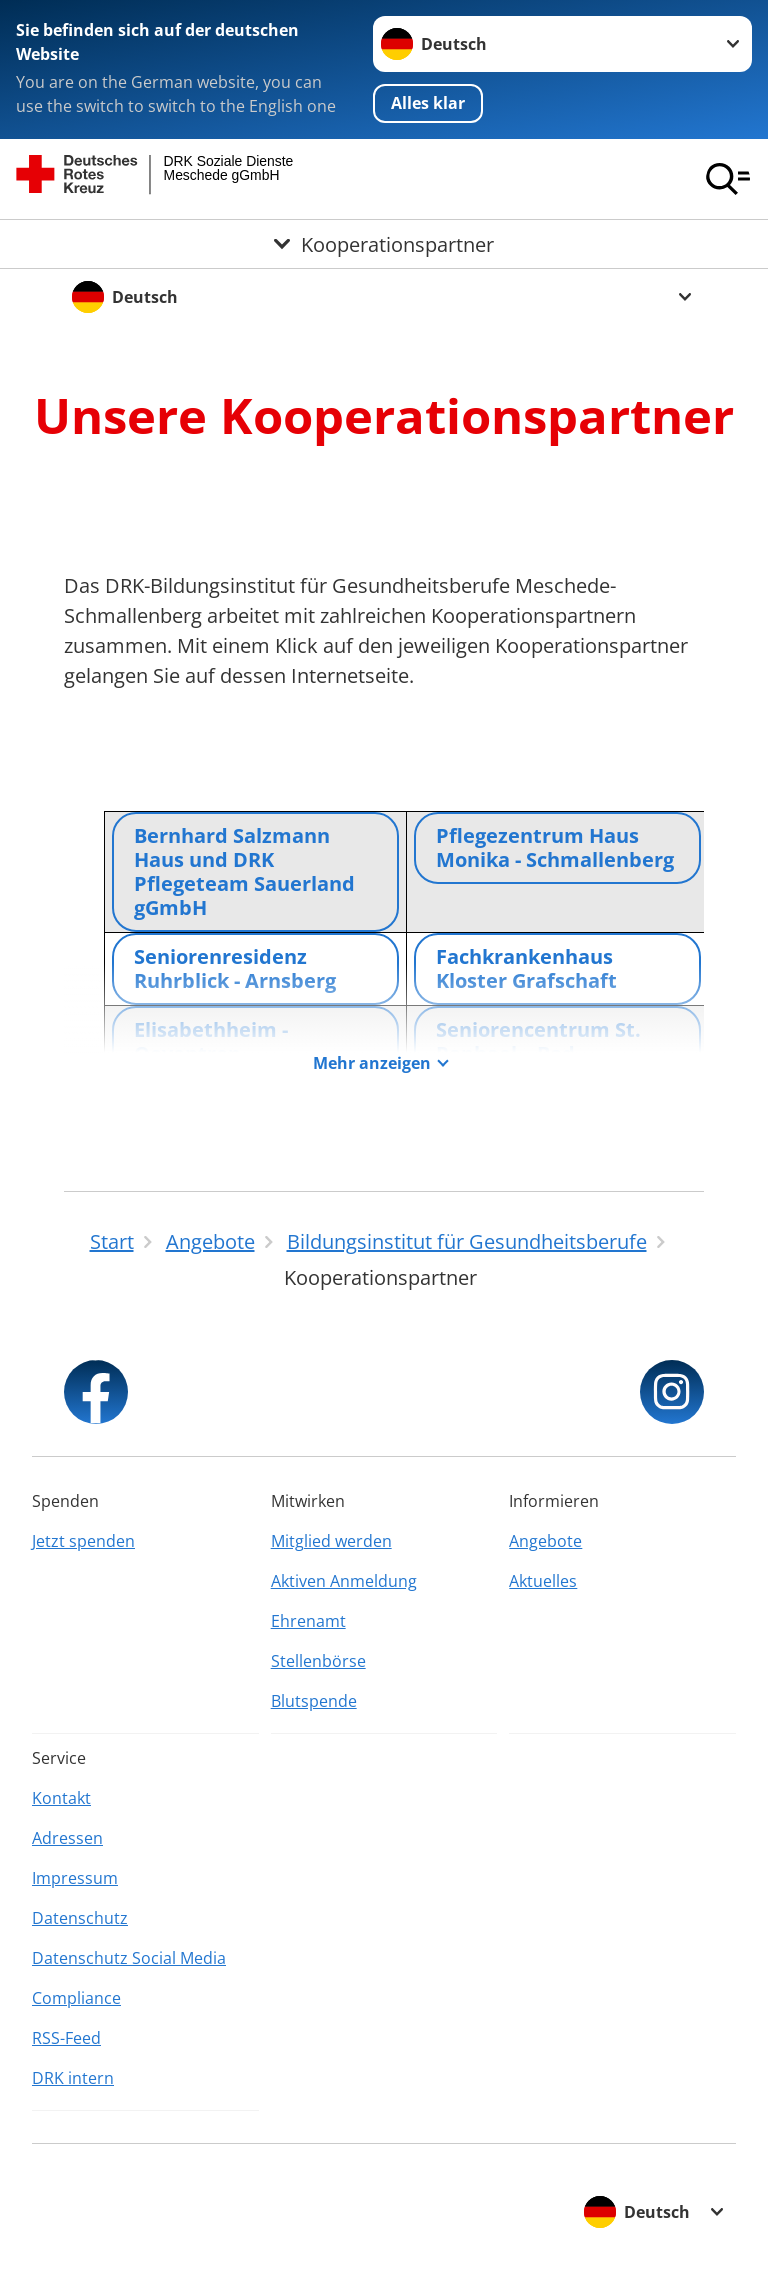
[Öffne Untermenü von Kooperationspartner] (384, 244)
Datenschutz (80, 1918)
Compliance (76, 1998)
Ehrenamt (308, 1621)
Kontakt (61, 1798)
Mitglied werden (331, 1541)
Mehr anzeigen (372, 1063)
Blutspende (314, 1701)
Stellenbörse (318, 1661)
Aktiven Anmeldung (344, 1581)
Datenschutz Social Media (129, 1958)
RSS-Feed (66, 2038)
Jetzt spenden (83, 1541)
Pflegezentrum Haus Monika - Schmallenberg (555, 847)
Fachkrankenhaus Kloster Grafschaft (526, 968)
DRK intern (73, 2078)
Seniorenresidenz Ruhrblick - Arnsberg (235, 968)
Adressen (67, 1838)
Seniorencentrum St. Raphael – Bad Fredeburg (538, 1053)
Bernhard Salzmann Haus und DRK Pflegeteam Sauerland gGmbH (244, 871)
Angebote (545, 1541)
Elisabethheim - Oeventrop (211, 1041)
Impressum (75, 1878)
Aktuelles (543, 1581)
